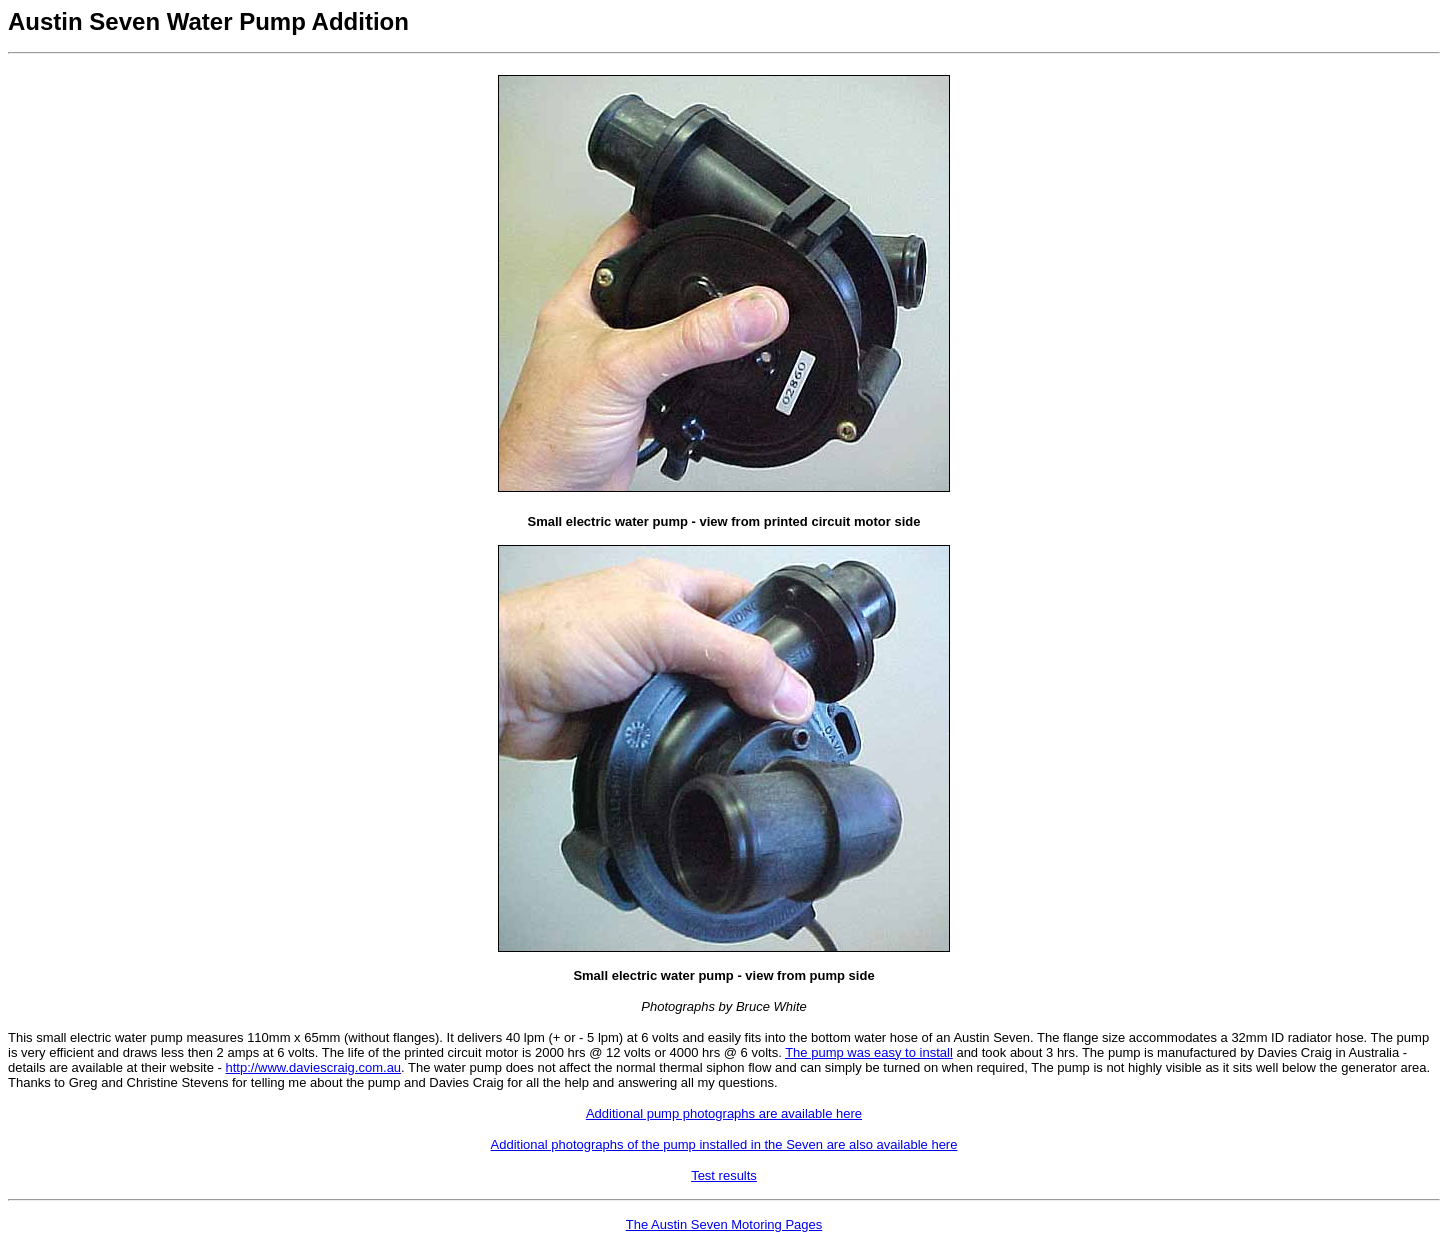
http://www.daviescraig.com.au (314, 1067)
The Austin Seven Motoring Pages (724, 1224)
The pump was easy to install (869, 1052)
